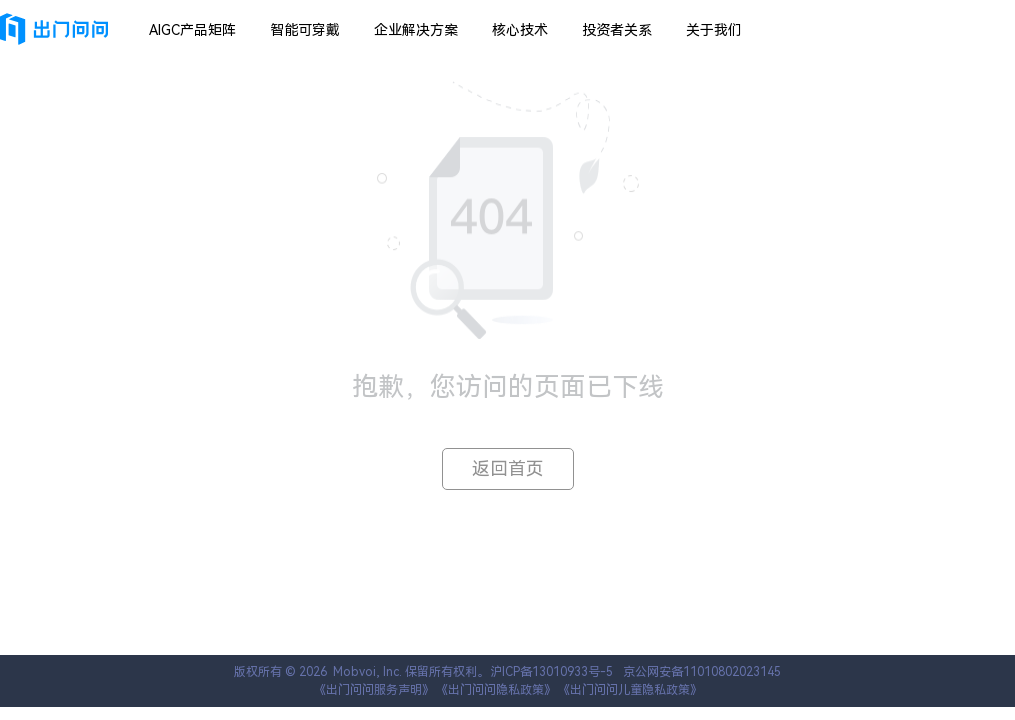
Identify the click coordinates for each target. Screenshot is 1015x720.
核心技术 (520, 30)
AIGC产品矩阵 (192, 30)
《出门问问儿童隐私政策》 (630, 690)
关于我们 (714, 30)
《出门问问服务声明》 (374, 690)
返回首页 (508, 468)
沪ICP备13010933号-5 (551, 672)
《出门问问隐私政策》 (496, 690)
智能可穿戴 (305, 30)
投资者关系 (617, 30)
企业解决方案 (416, 30)
